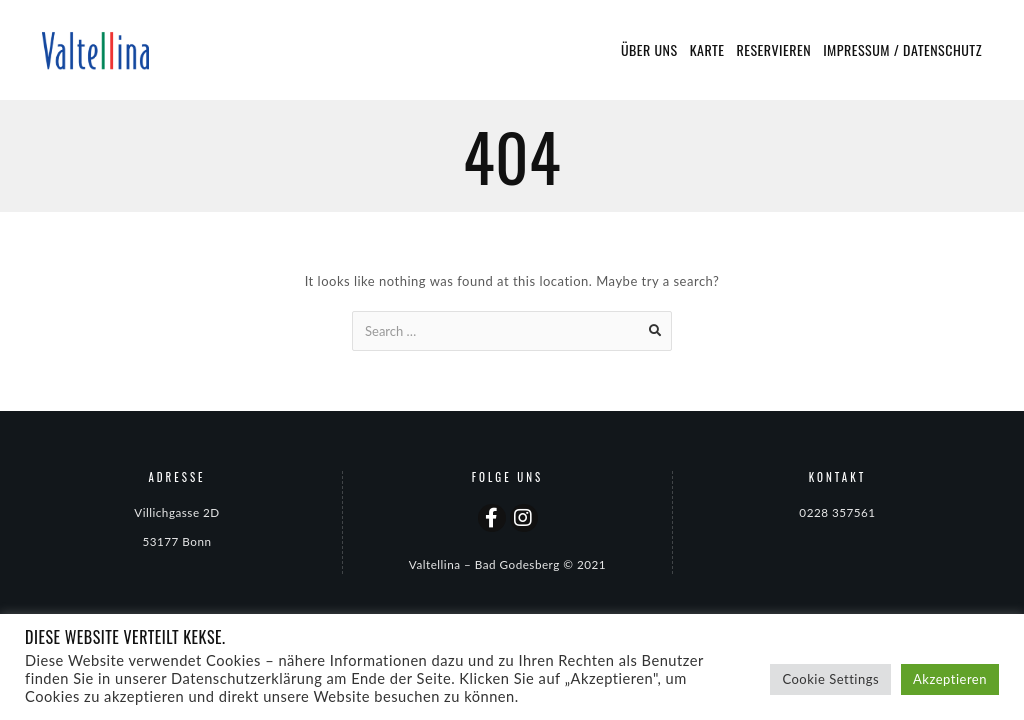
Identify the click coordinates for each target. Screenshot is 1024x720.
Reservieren (774, 49)
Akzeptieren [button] (950, 679)
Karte (707, 49)
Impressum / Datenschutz (902, 49)
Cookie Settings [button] (830, 679)
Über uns (649, 49)
